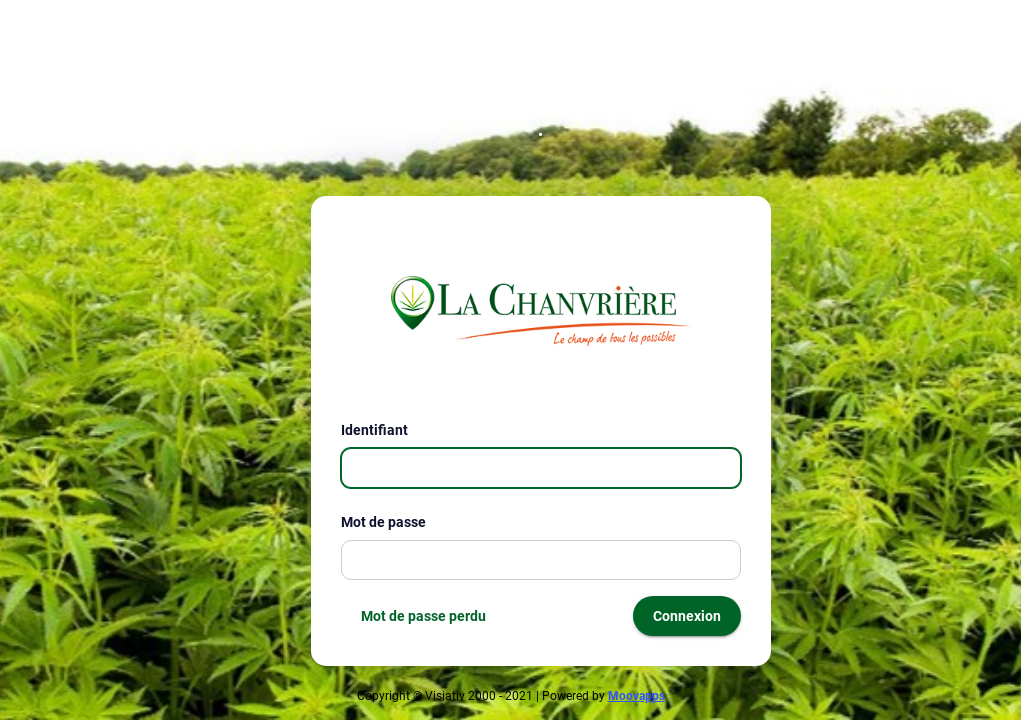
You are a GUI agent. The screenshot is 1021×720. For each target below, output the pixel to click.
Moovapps (636, 696)
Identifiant (382, 430)
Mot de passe (391, 522)
